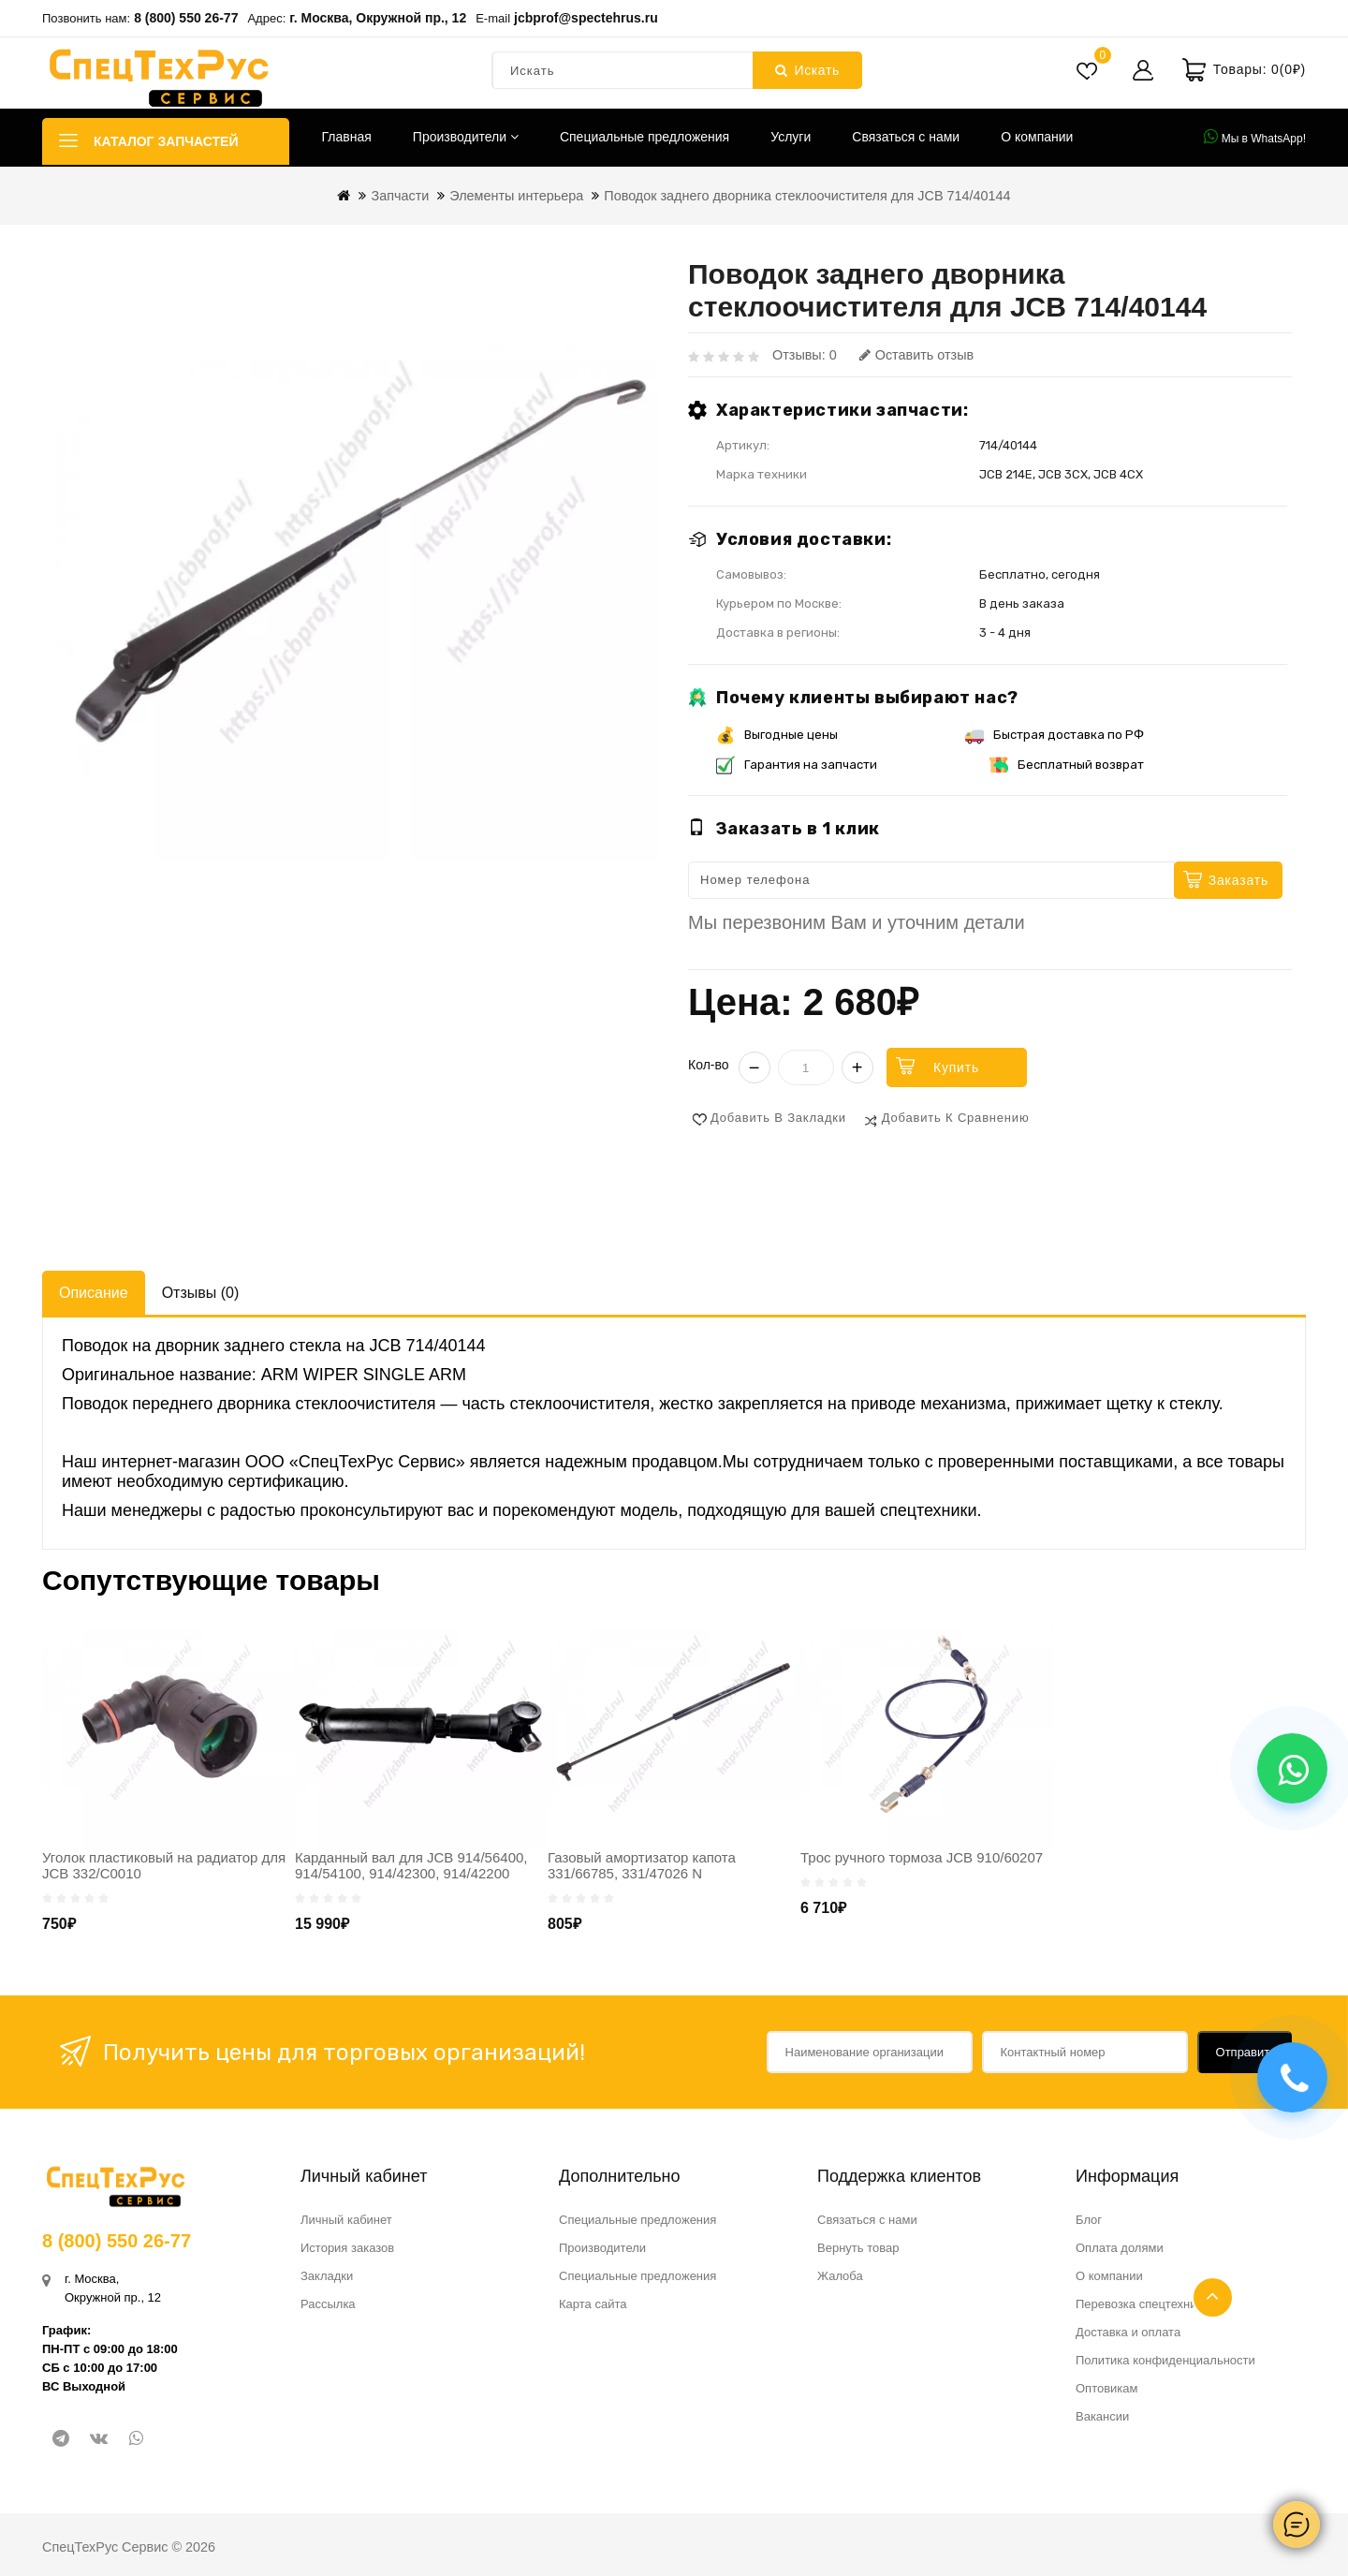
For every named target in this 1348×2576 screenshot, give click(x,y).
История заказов (347, 2248)
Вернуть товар (858, 2248)
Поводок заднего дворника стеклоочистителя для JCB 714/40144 (807, 195)
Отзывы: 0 (804, 354)
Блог (1089, 2220)
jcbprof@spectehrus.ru (586, 17)
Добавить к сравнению (956, 1118)
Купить (956, 1067)
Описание (93, 1293)
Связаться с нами (906, 136)
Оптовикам (1107, 2388)
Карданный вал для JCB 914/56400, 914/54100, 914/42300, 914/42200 (411, 1865)
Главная (347, 136)
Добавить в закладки (778, 1118)
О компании (1037, 136)
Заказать (1238, 880)
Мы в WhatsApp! (1255, 136)
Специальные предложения (644, 136)
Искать (807, 70)
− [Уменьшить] (754, 1067)
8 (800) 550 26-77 (186, 17)
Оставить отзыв (916, 354)
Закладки (326, 2276)
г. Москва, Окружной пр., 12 (377, 17)
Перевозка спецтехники (1142, 2304)
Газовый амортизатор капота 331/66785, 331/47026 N (642, 1865)
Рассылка (328, 2304)
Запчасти (400, 195)
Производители (466, 136)
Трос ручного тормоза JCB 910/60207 (921, 1857)
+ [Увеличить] (857, 1067)
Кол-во (708, 1064)
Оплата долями (1120, 2248)
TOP (1213, 2297)
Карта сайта (592, 2304)
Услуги (790, 136)
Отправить (1246, 2052)
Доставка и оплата (1128, 2332)
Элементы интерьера (516, 195)
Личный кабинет (346, 2220)
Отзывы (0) (201, 1293)
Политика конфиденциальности (1165, 2360)
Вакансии (1102, 2416)
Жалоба (840, 2276)
